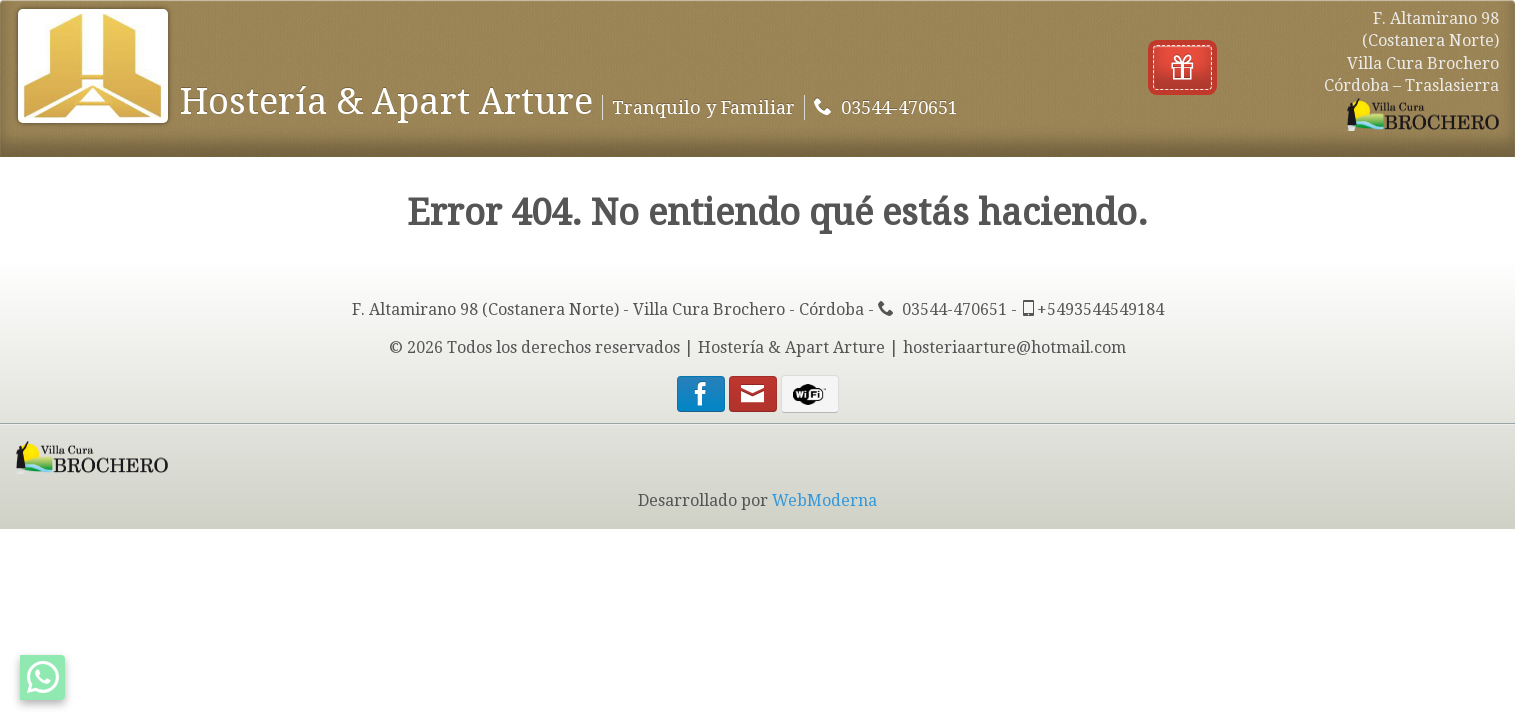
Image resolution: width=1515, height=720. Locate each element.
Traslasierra (594, 30)
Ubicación (832, 30)
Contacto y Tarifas (348, 30)
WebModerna (824, 500)
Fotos (480, 30)
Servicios (722, 30)
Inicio (218, 30)
